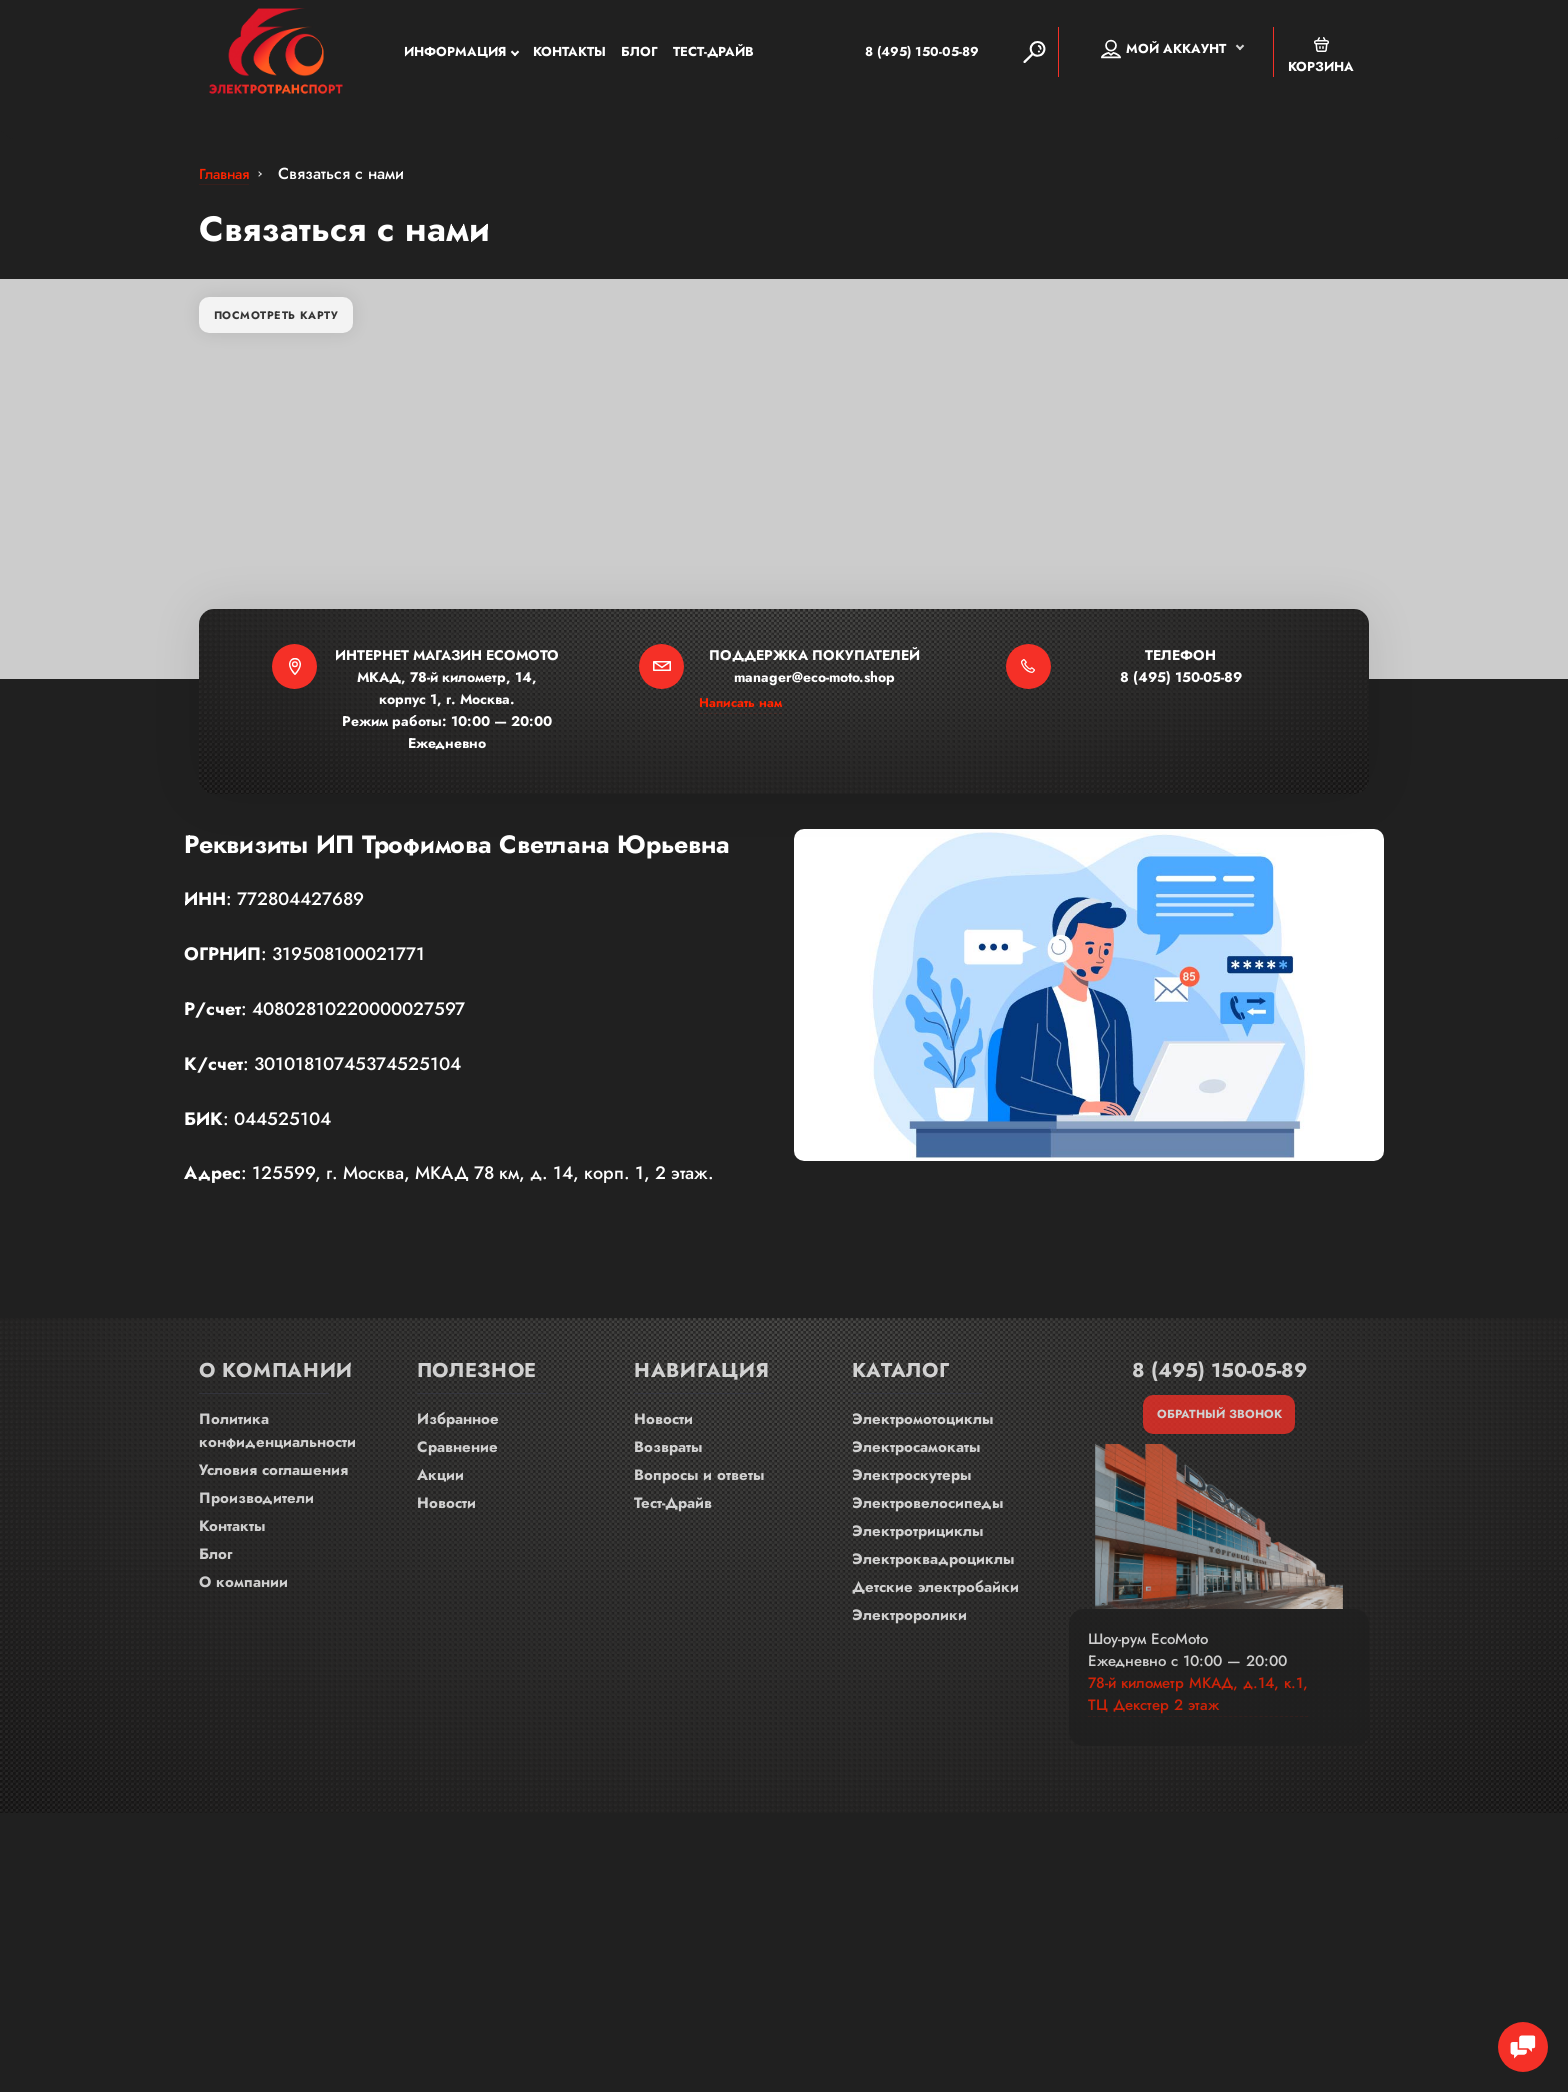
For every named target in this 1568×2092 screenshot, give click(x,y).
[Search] (1034, 54)
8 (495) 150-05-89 (891, 54)
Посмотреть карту (284, 329)
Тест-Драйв (713, 54)
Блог (639, 54)
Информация (455, 54)
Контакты (569, 54)
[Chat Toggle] (1513, 2037)
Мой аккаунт (1163, 51)
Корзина (1321, 57)
